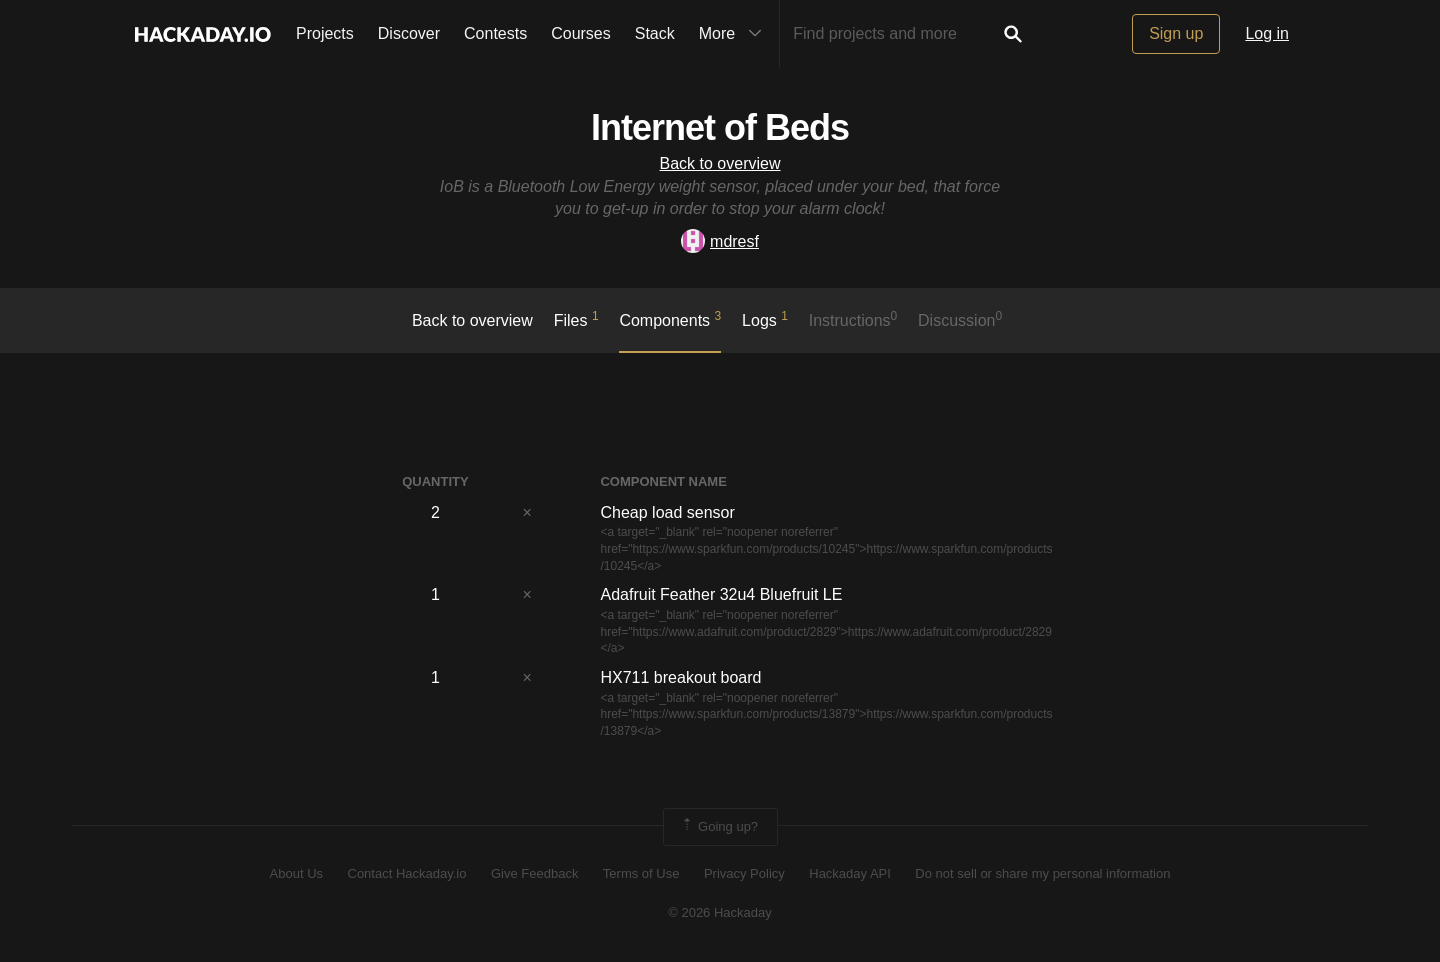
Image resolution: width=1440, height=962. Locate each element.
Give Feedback (534, 873)
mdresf (720, 241)
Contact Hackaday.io (407, 873)
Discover (409, 33)
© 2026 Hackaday (720, 912)
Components (670, 319)
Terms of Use (641, 873)
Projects (325, 33)
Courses (581, 33)
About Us (296, 873)
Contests (495, 33)
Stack (655, 33)
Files (576, 319)
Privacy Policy (744, 873)
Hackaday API (850, 873)
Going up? (719, 827)
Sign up (1176, 33)
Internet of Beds (720, 127)
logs (765, 319)
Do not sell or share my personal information (1042, 873)
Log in (1267, 33)
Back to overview (720, 163)
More (735, 34)
